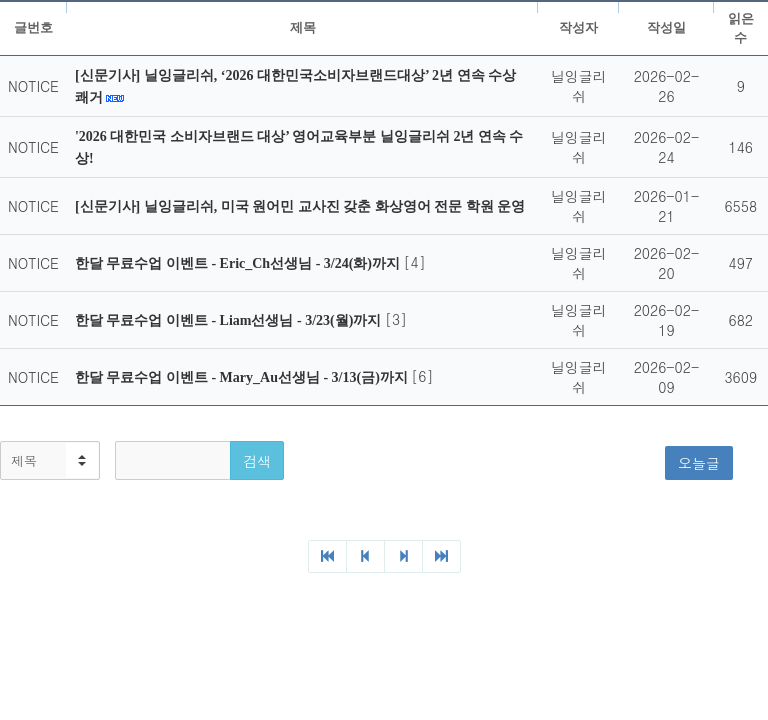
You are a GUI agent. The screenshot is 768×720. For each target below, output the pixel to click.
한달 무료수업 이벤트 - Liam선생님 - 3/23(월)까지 (230, 320)
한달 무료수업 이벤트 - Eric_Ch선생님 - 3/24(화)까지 (239, 263)
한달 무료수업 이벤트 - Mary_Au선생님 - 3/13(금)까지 (243, 377)
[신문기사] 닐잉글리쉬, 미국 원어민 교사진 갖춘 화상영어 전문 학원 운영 (300, 206)
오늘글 (699, 463)
